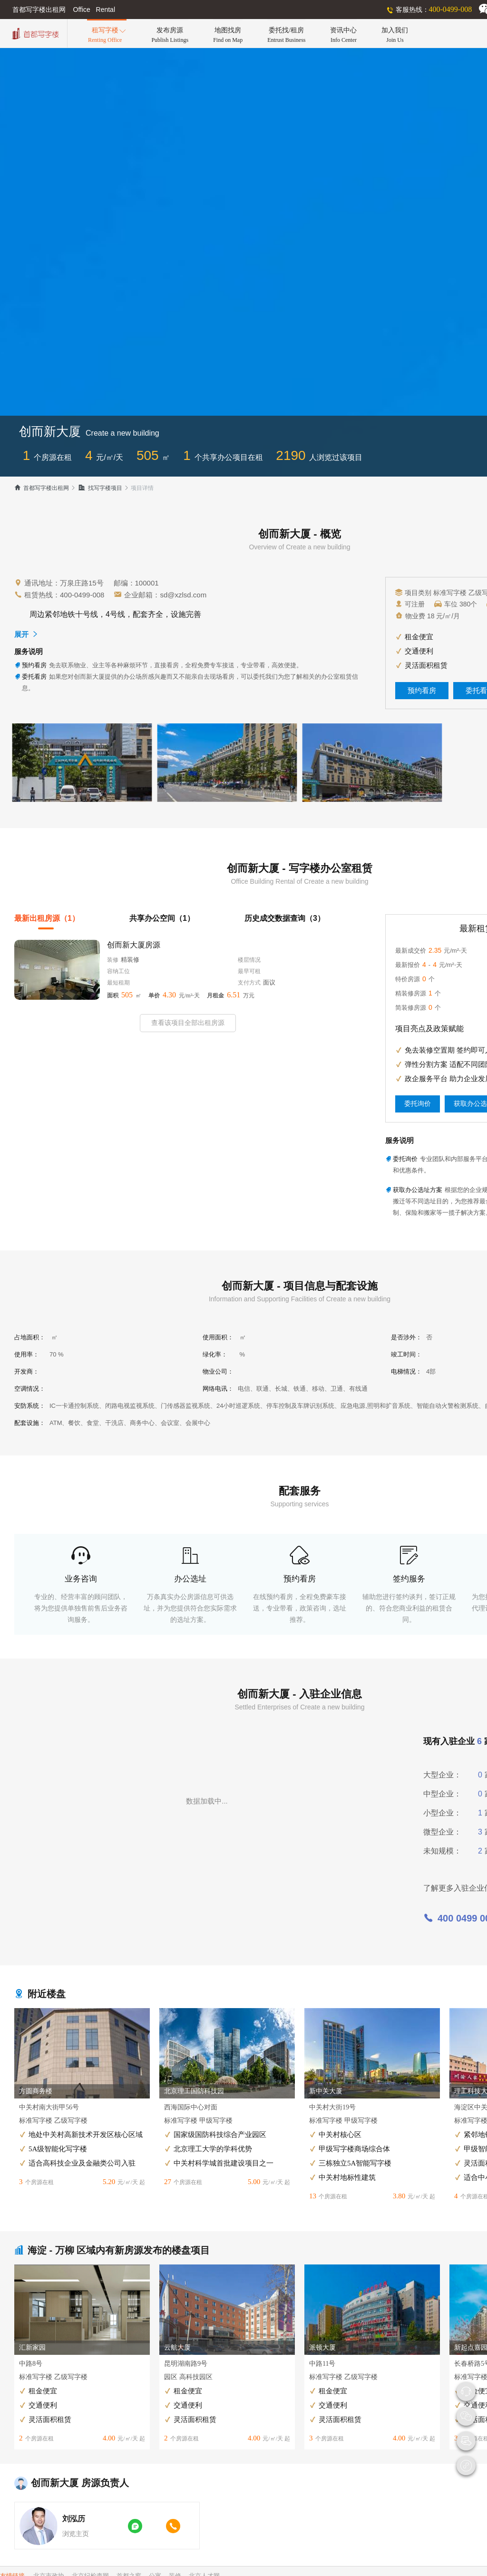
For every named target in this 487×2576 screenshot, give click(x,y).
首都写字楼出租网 (41, 488)
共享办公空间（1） (162, 918)
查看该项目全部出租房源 (187, 1022)
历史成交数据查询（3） (284, 918)
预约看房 (422, 690)
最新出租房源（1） (46, 918)
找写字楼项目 (100, 488)
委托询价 (417, 1103)
